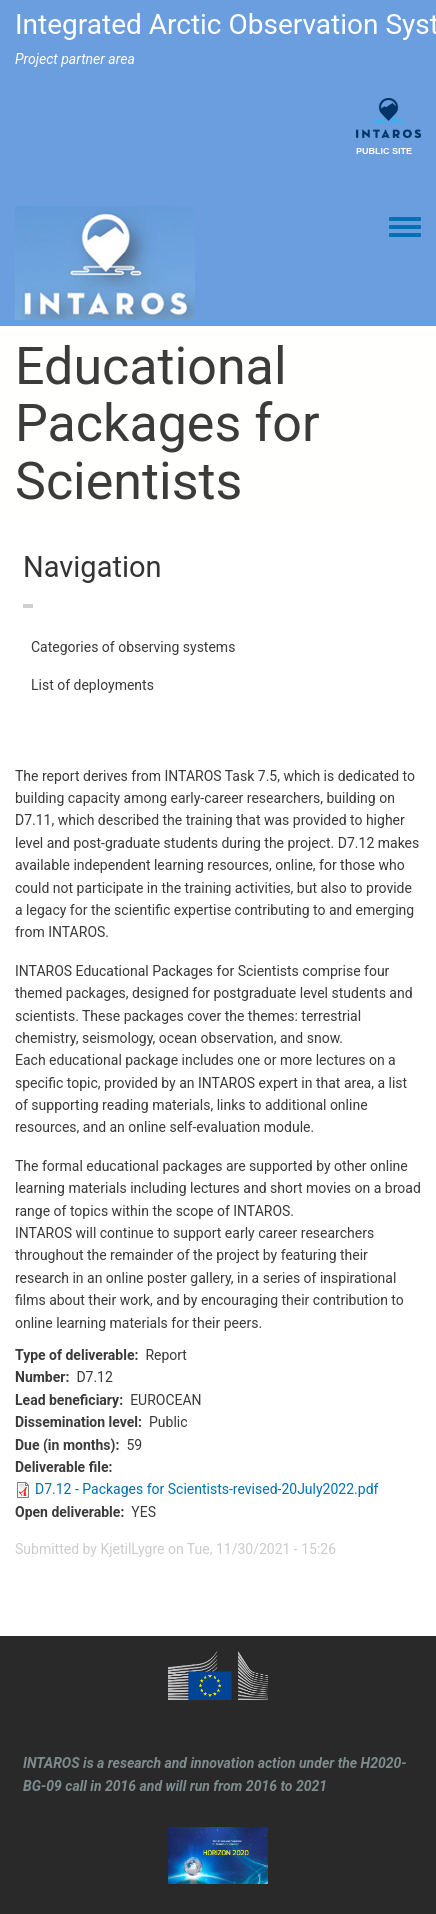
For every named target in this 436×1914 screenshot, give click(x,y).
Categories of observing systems (133, 647)
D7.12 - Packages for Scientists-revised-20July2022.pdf (206, 1489)
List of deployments (92, 685)
